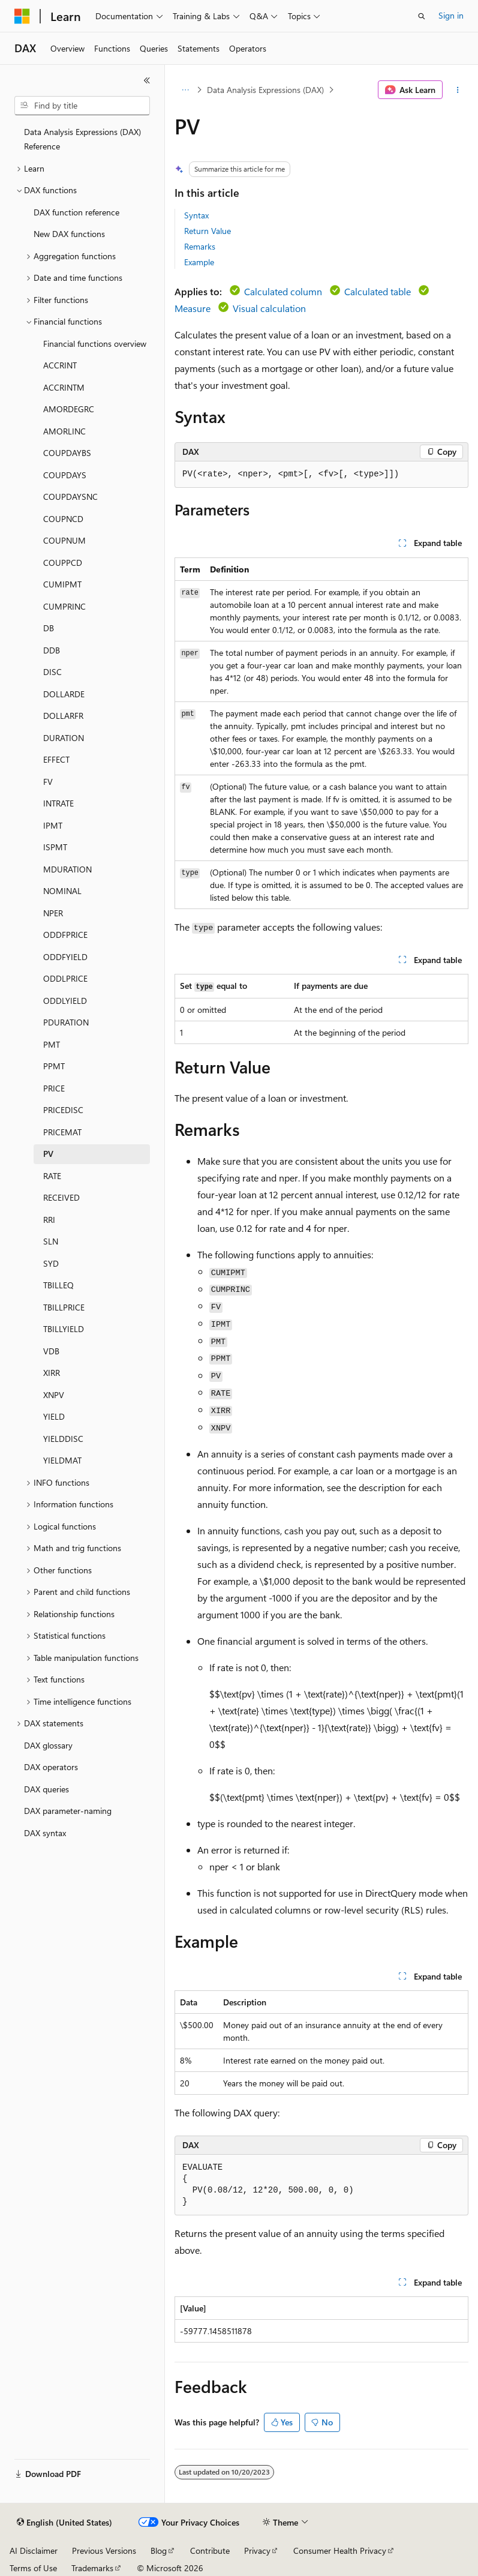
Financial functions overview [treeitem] (94, 343)
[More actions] (457, 90)
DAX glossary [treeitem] (48, 1745)
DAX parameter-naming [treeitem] (68, 1810)
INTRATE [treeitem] (58, 803)
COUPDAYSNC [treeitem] (70, 496)
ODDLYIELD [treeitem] (65, 1000)
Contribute (210, 2550)
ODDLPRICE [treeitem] (65, 978)
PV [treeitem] (48, 1153)
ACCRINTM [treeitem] (64, 387)
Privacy (257, 2550)
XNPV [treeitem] (53, 1395)
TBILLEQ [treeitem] (58, 1285)
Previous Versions (104, 2550)
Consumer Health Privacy (339, 2550)
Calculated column (283, 291)
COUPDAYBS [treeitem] (67, 452)
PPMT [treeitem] (54, 1066)
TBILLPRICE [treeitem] (64, 1307)
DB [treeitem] (48, 628)
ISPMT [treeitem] (55, 847)
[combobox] (82, 105)
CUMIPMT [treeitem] (62, 584)
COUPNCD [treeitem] (63, 518)
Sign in (451, 15)
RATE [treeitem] (52, 1175)
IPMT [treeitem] (52, 825)
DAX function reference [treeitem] (76, 212)
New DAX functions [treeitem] (69, 233)
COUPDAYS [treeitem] (64, 475)
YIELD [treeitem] (54, 1416)
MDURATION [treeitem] (67, 869)
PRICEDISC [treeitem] (63, 1109)
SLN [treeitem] (50, 1241)
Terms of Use (33, 2568)
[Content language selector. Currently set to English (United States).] (64, 2522)
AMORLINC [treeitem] (64, 431)
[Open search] (422, 16)
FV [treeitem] (48, 781)
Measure (193, 308)
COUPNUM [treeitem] (64, 540)
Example (199, 262)
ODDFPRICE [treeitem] (65, 934)
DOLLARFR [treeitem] (63, 715)
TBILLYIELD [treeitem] (63, 1329)
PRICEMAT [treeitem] (62, 1132)
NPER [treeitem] (53, 913)
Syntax (196, 215)
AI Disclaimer (34, 2550)
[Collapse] (147, 80)
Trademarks (92, 2568)
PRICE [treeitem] (54, 1088)
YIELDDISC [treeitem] (63, 1438)
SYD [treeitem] (51, 1263)
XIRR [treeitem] (51, 1372)
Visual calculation (269, 308)
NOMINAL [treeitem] (62, 890)
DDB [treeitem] (51, 650)
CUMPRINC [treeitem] (64, 606)
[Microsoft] (22, 16)
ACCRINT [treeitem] (60, 365)
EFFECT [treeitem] (56, 759)
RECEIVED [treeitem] (61, 1197)
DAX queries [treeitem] (46, 1789)
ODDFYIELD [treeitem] (65, 956)
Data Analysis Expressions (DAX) (265, 89)
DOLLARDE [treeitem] (64, 694)
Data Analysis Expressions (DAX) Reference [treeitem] (82, 139)
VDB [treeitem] (51, 1351)
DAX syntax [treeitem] (45, 1833)
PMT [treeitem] (51, 1044)
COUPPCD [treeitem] (62, 562)
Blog (159, 2550)
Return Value (207, 230)
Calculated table (377, 291)
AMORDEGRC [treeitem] (68, 409)
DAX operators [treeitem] (51, 1767)
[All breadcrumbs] (185, 90)
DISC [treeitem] (52, 671)
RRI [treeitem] (49, 1219)
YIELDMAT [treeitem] (62, 1460)
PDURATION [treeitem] (66, 1022)
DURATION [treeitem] (63, 737)
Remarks (199, 246)
